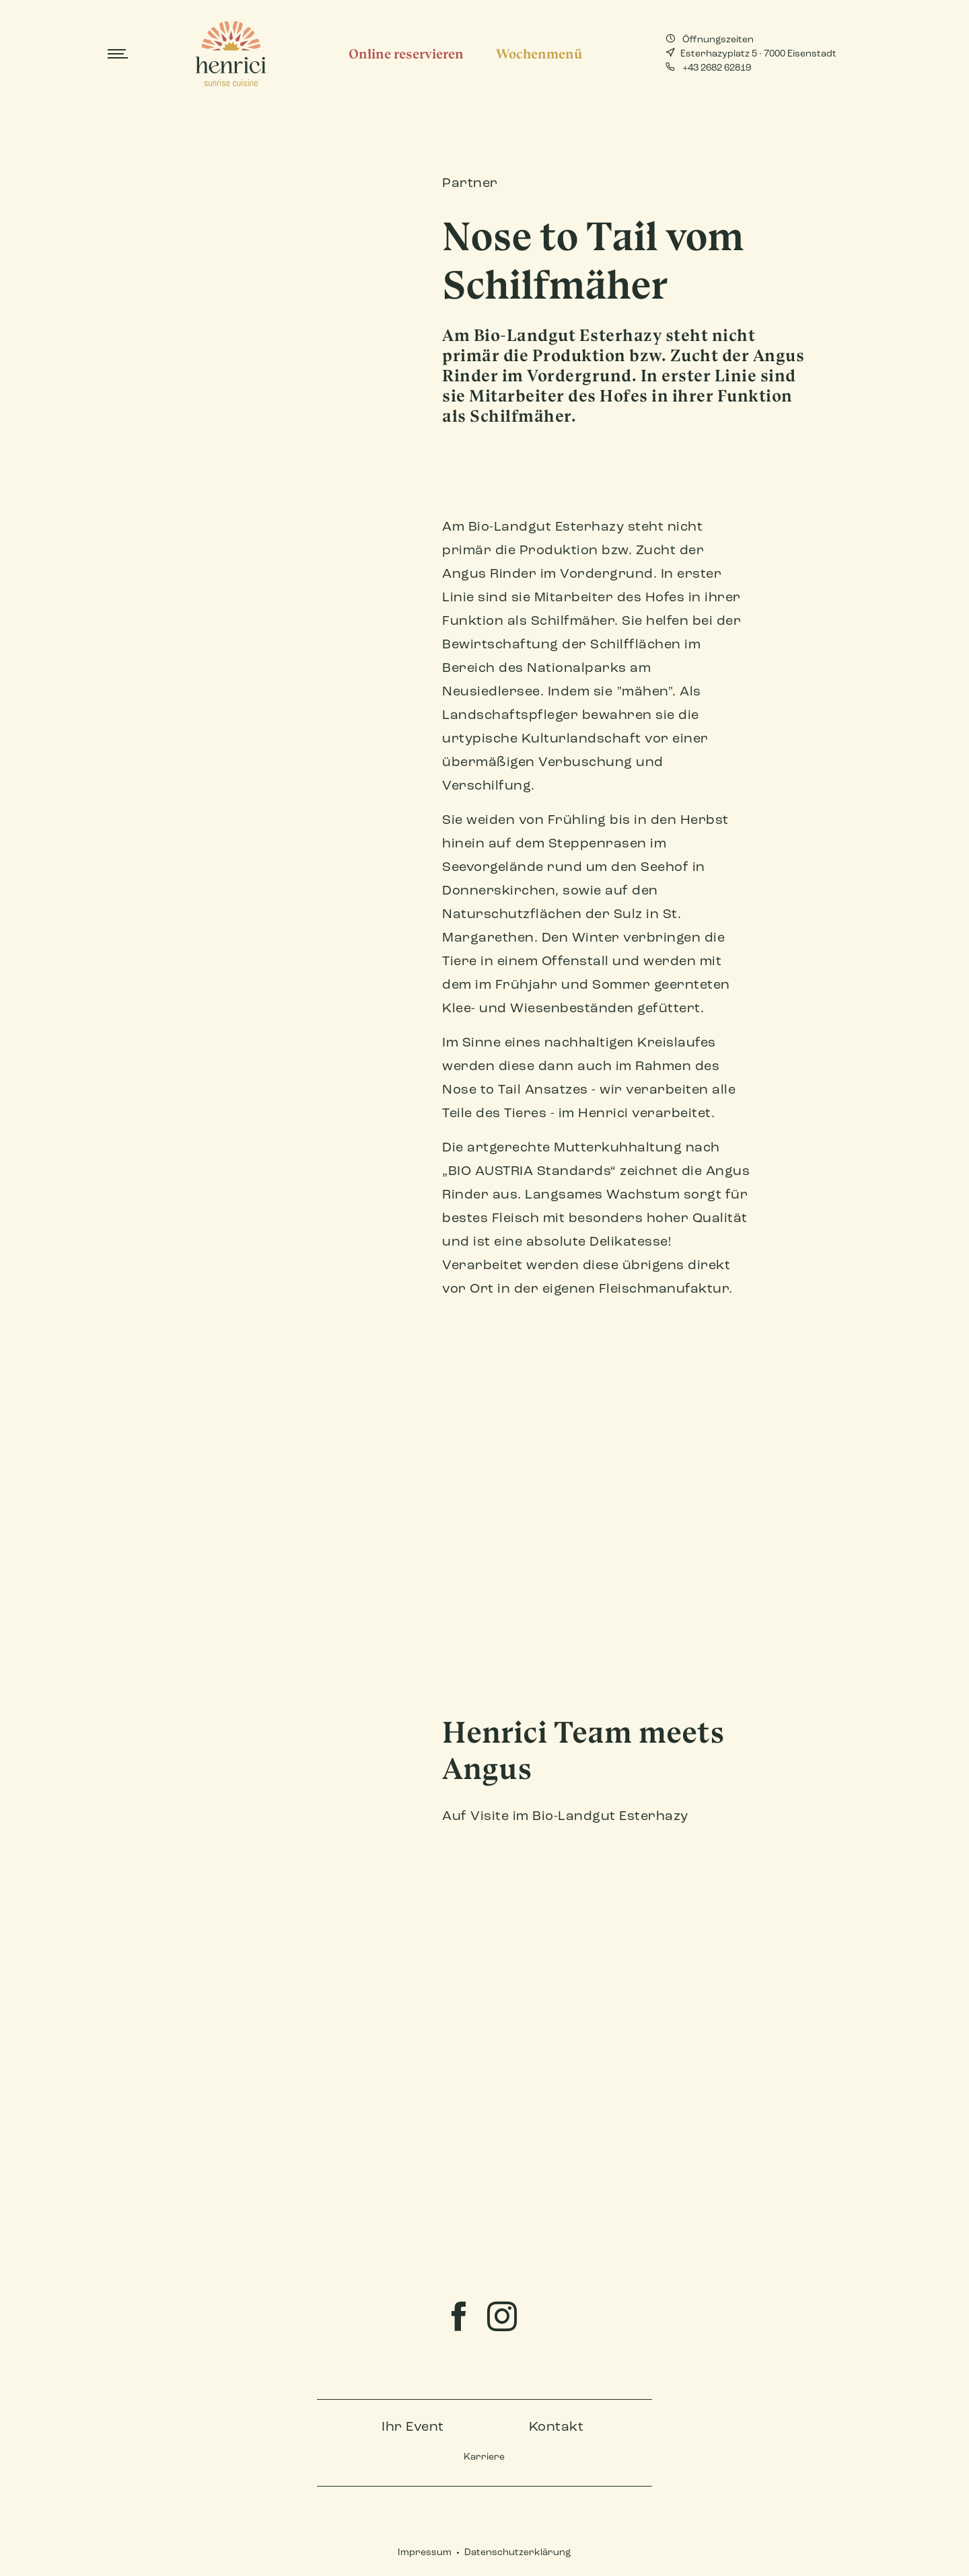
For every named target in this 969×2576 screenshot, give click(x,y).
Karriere (484, 2457)
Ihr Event (413, 2427)
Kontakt (556, 2427)
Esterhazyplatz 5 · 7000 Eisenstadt (751, 53)
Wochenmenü (539, 54)
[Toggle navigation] (118, 54)
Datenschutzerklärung (517, 2553)
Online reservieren (406, 54)
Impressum (425, 2553)
